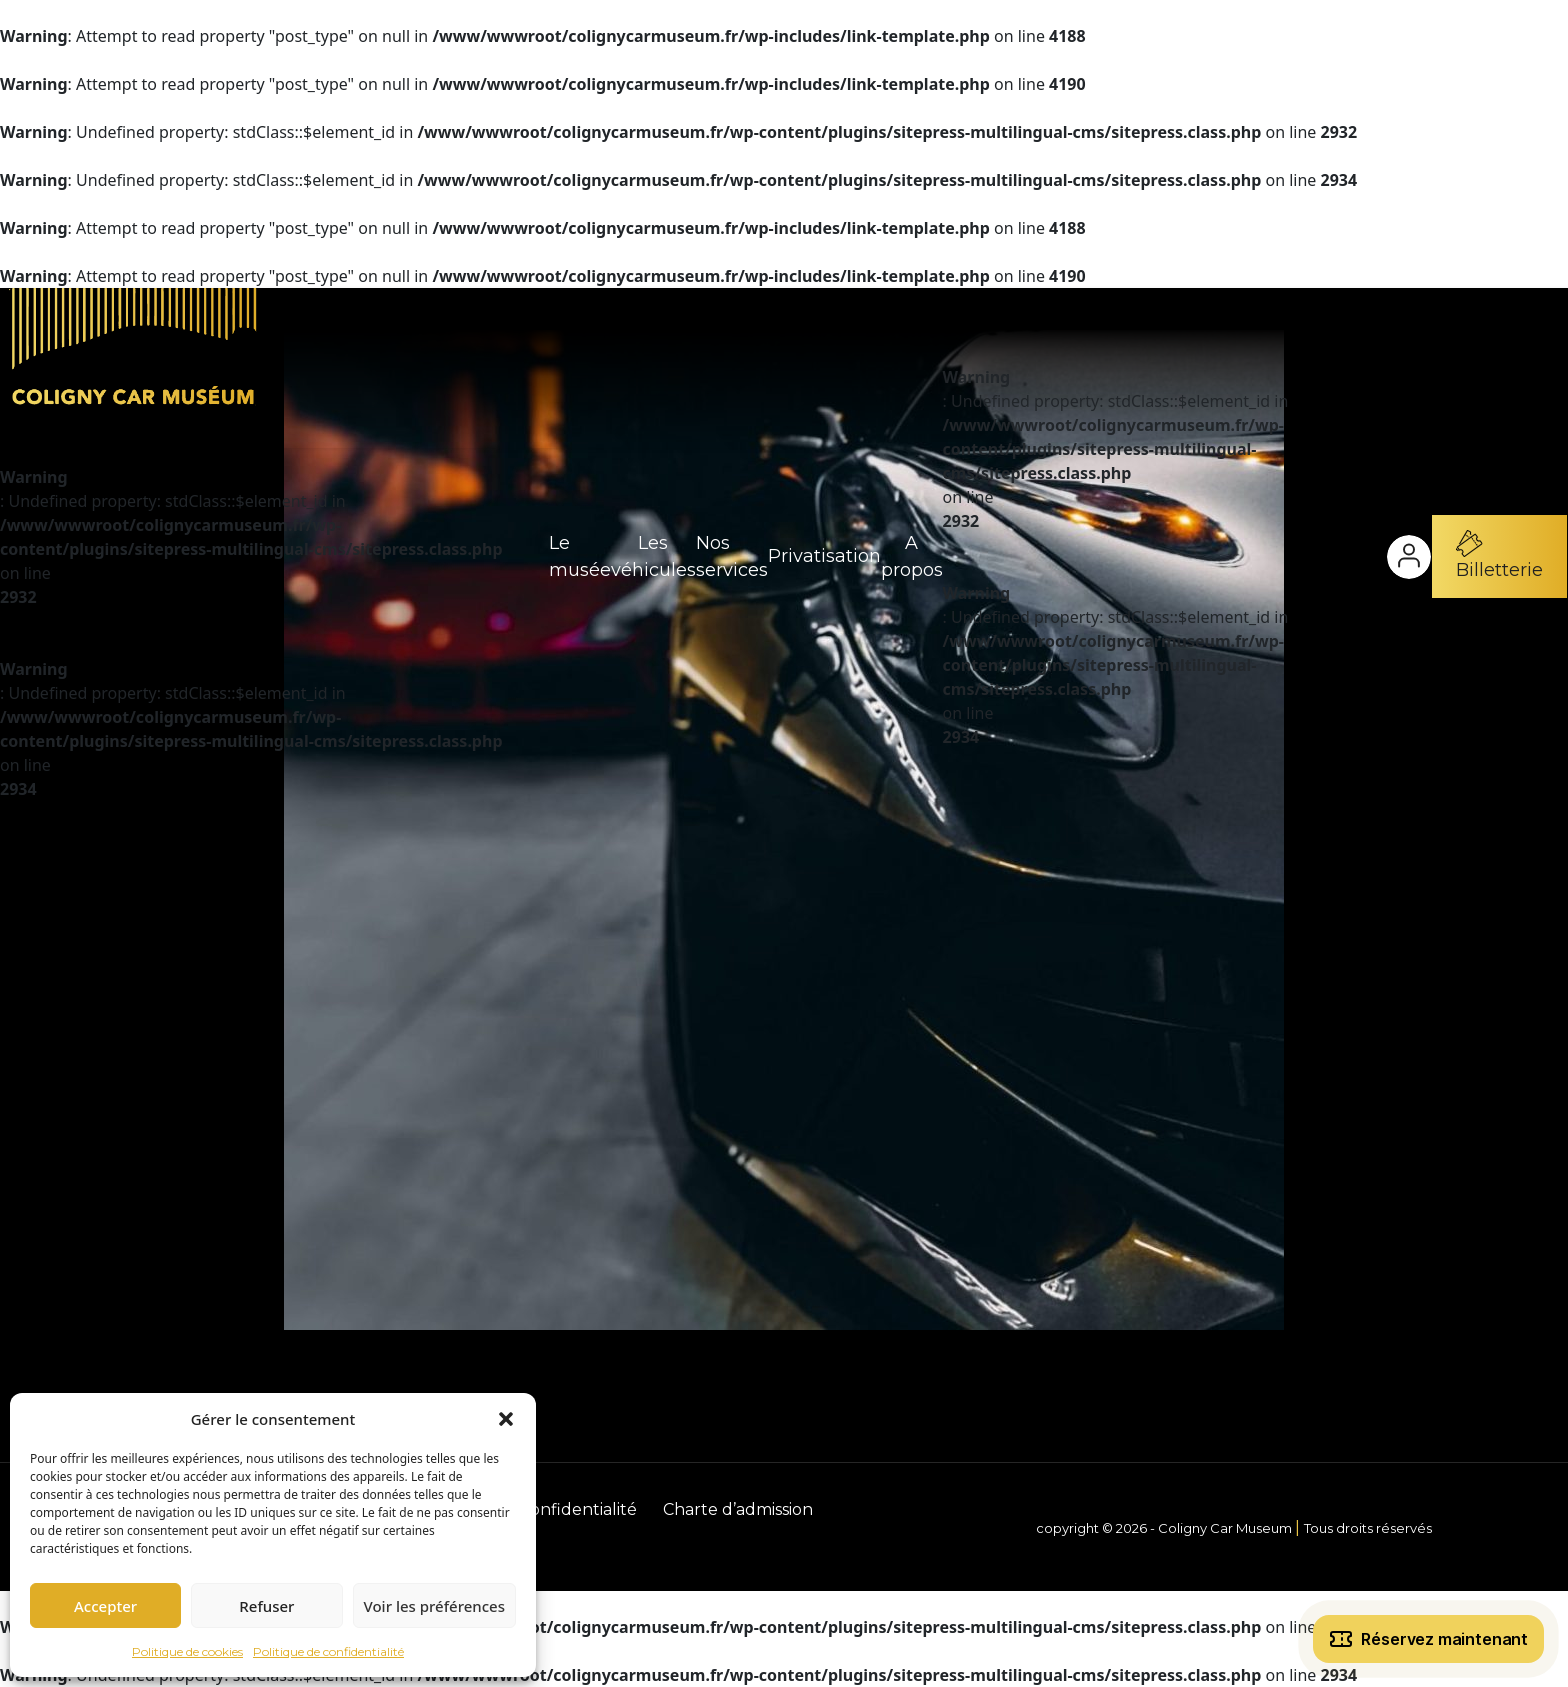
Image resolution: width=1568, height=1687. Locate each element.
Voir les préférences (434, 1606)
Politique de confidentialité (328, 1651)
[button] (506, 1419)
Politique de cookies (187, 1651)
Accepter (105, 1606)
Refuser (266, 1606)
